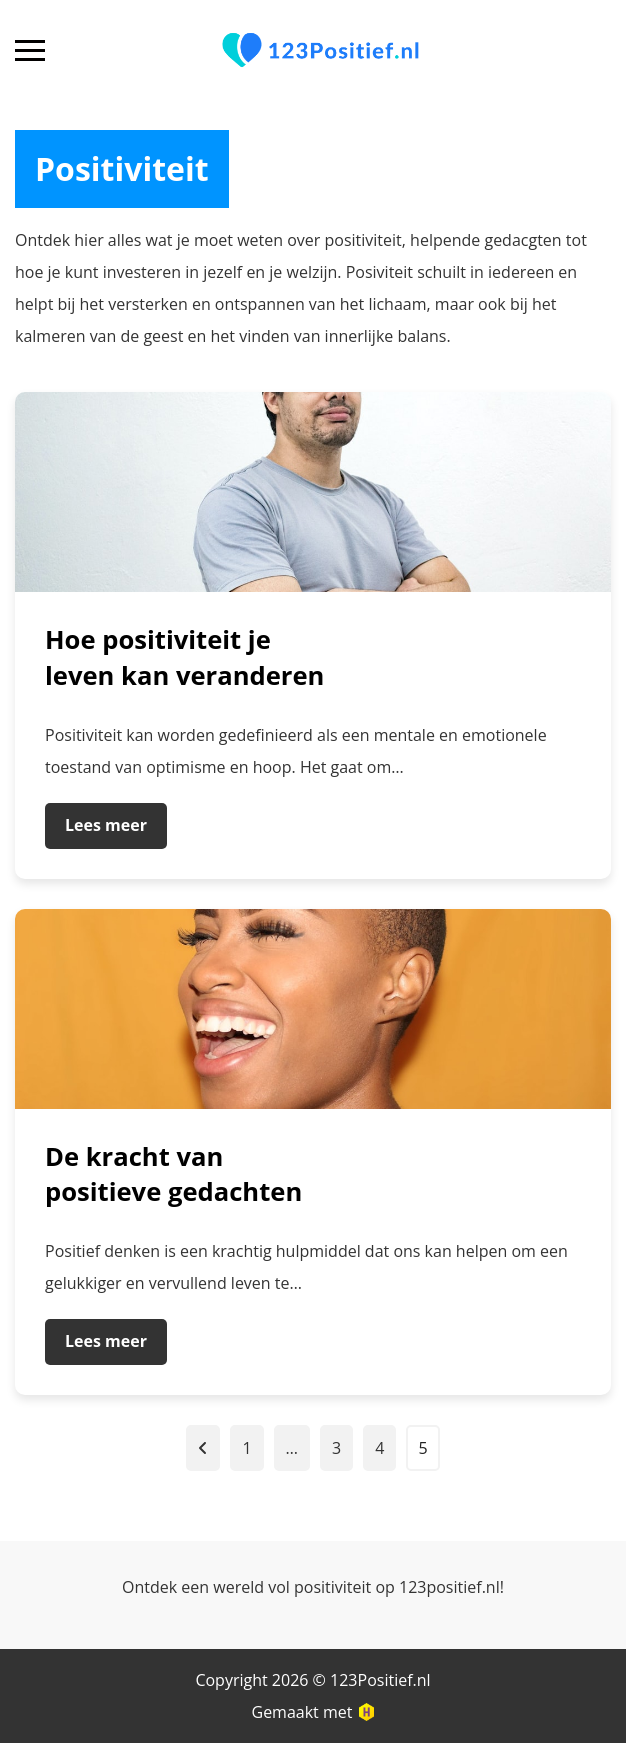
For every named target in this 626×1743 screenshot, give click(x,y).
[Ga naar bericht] (313, 492)
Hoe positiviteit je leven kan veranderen (184, 657)
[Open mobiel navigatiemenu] (30, 50)
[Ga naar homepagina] (321, 50)
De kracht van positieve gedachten (173, 1174)
